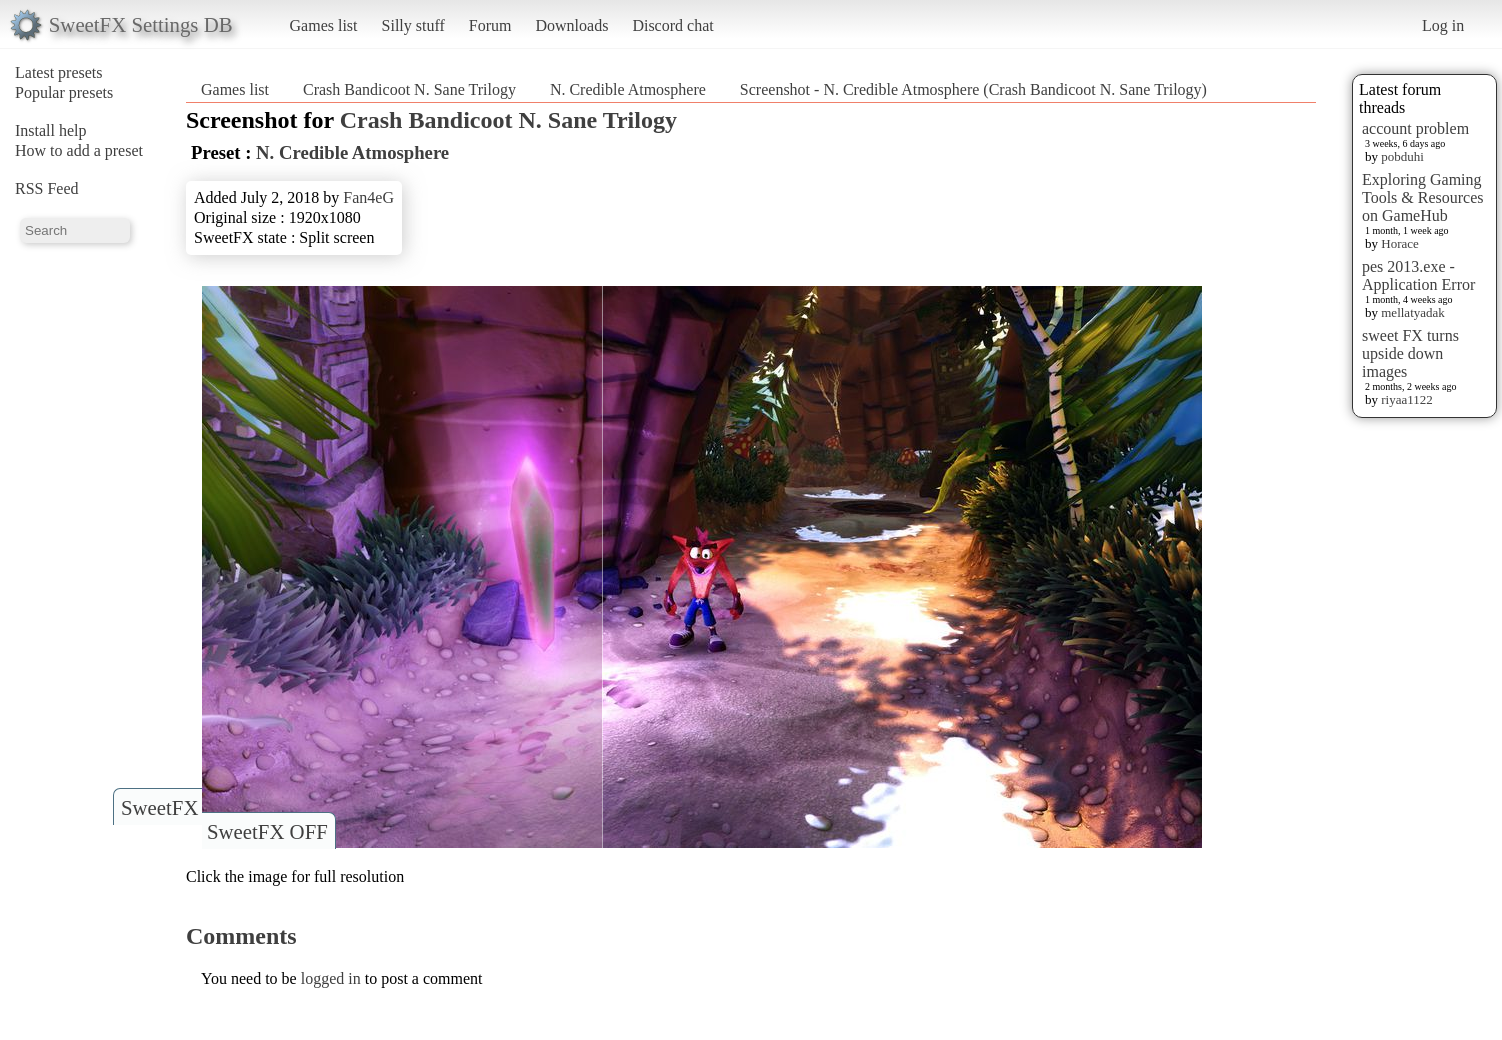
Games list (324, 25)
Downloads (571, 25)
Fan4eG (368, 197)
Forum (490, 25)
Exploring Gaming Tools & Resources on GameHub (1423, 197)
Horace (1400, 243)
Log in (1443, 25)
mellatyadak (1413, 312)
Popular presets (64, 92)
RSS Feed (47, 188)
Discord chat (672, 25)
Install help (51, 130)
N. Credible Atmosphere (628, 89)
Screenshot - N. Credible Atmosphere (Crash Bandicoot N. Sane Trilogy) (973, 89)
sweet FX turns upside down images (1410, 353)
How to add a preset (79, 150)
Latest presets (59, 72)
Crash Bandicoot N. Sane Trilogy (409, 89)
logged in (331, 978)
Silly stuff (413, 25)
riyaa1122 (1407, 399)
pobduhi (1402, 156)
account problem (1415, 128)
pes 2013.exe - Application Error (1418, 275)
